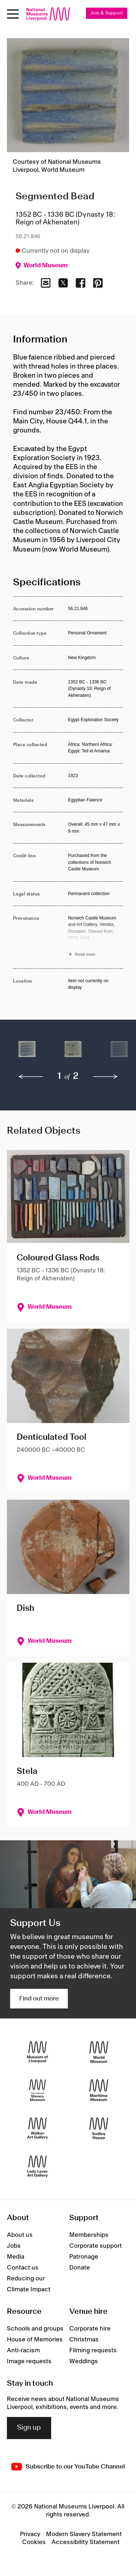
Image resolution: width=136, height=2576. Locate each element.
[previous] (30, 1076)
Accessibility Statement (85, 2542)
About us (20, 2235)
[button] (27, 1052)
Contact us (22, 2267)
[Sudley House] (98, 2128)
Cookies (34, 2542)
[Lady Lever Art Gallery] (37, 2166)
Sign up (29, 2427)
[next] (105, 1076)
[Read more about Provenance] (95, 937)
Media (15, 2257)
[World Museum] (98, 2052)
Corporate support (95, 2246)
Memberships (88, 2235)
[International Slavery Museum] (37, 2090)
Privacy (30, 2534)
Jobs (14, 2246)
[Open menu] (13, 14)
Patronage (83, 2257)
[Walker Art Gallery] (37, 2128)
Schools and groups (35, 2328)
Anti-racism (23, 2350)
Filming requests (93, 2350)
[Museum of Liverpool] (37, 2052)
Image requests (29, 2361)
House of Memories (35, 2339)
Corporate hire (90, 2328)
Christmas (84, 2339)
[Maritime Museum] (98, 2090)
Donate (79, 2267)
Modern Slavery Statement (84, 2534)
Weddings (83, 2361)
